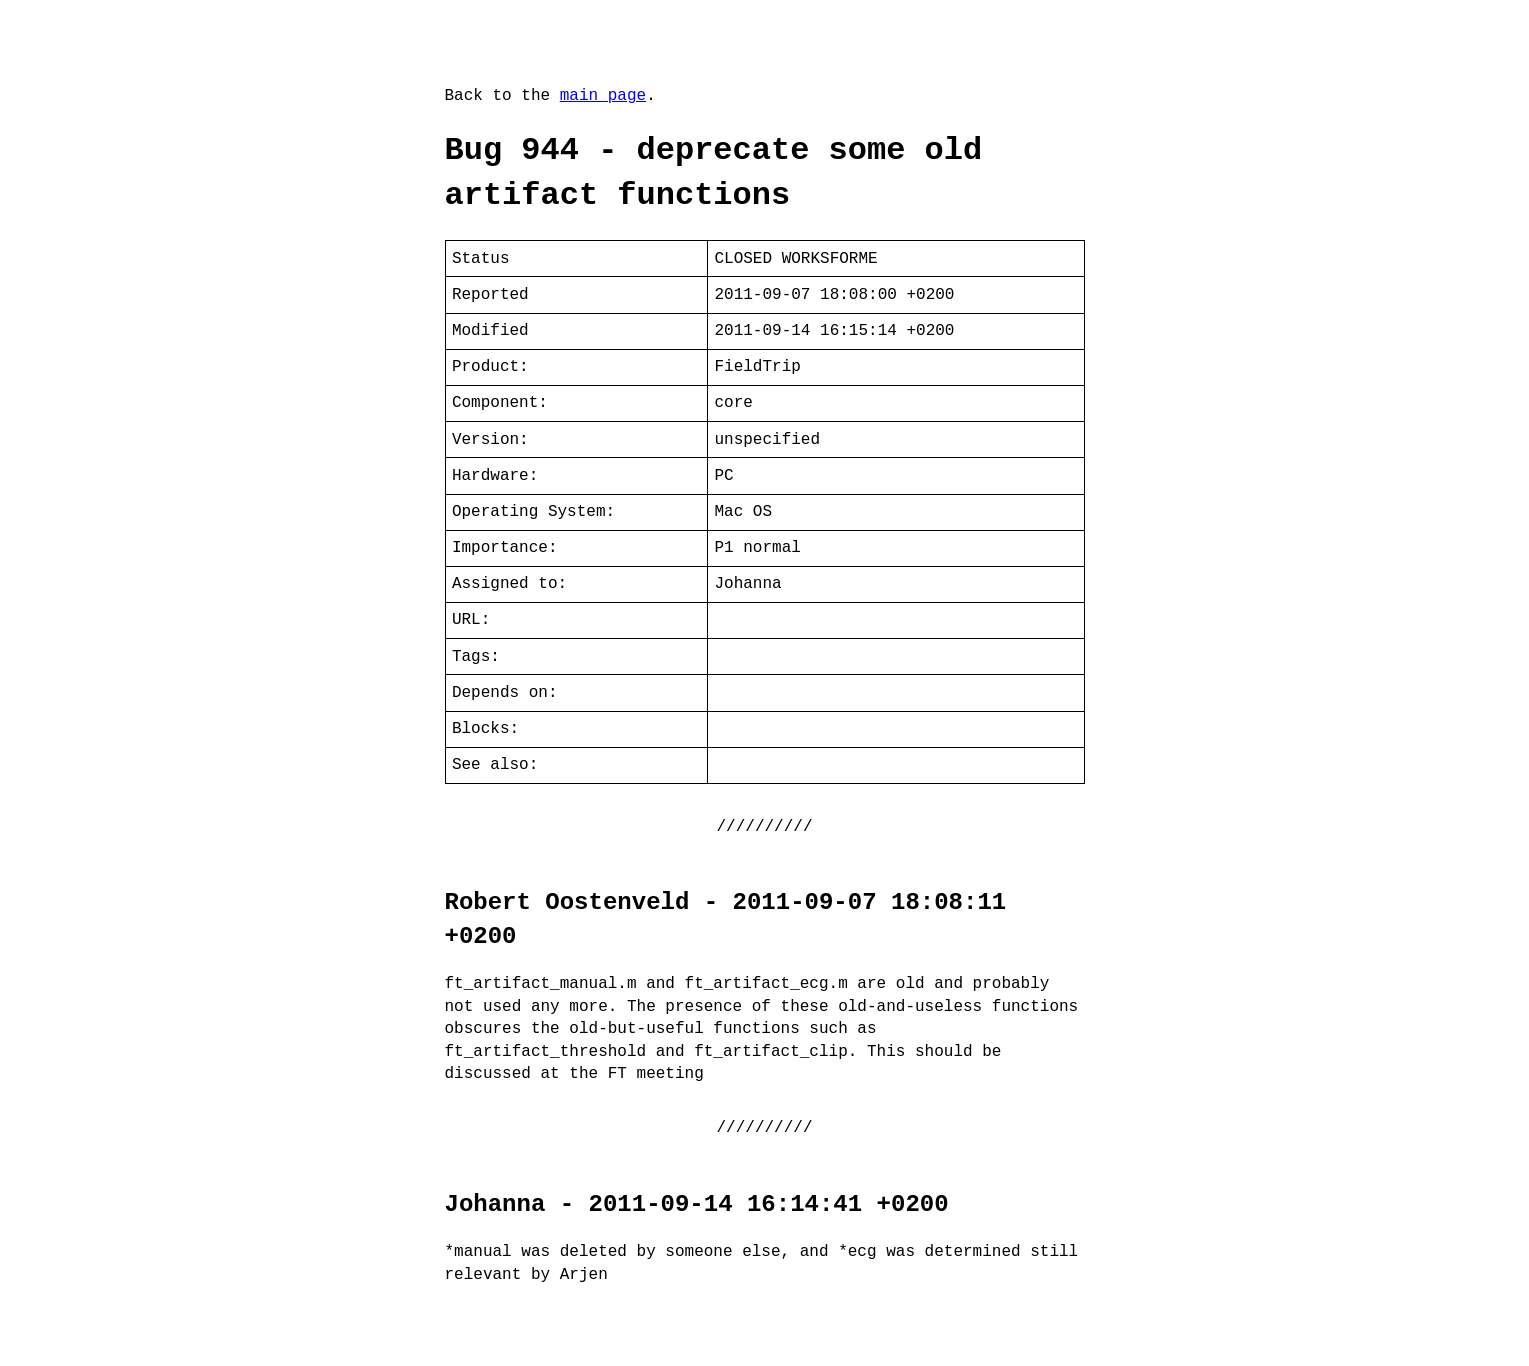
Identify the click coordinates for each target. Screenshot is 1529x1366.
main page (603, 96)
